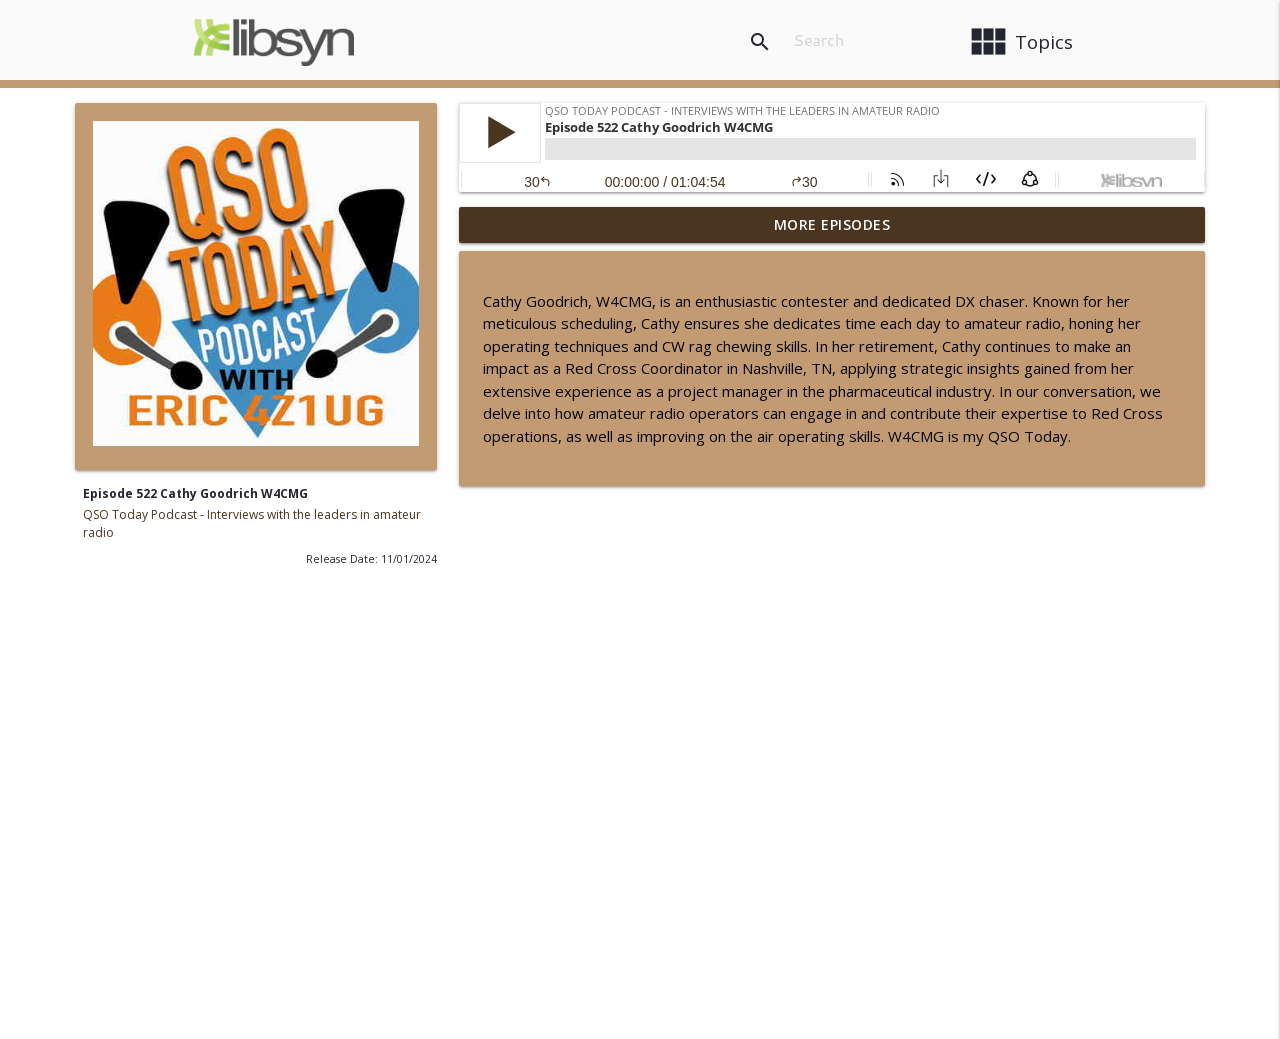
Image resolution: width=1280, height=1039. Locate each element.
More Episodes (832, 224)
